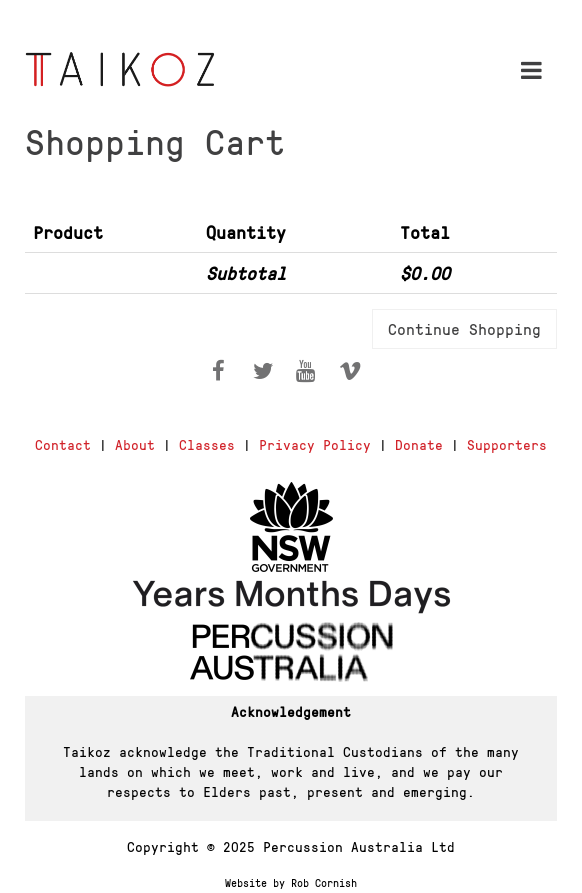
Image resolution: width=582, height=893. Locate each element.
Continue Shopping (464, 328)
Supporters (507, 444)
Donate (419, 444)
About (135, 444)
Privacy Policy (315, 444)
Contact (63, 444)
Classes (207, 444)
